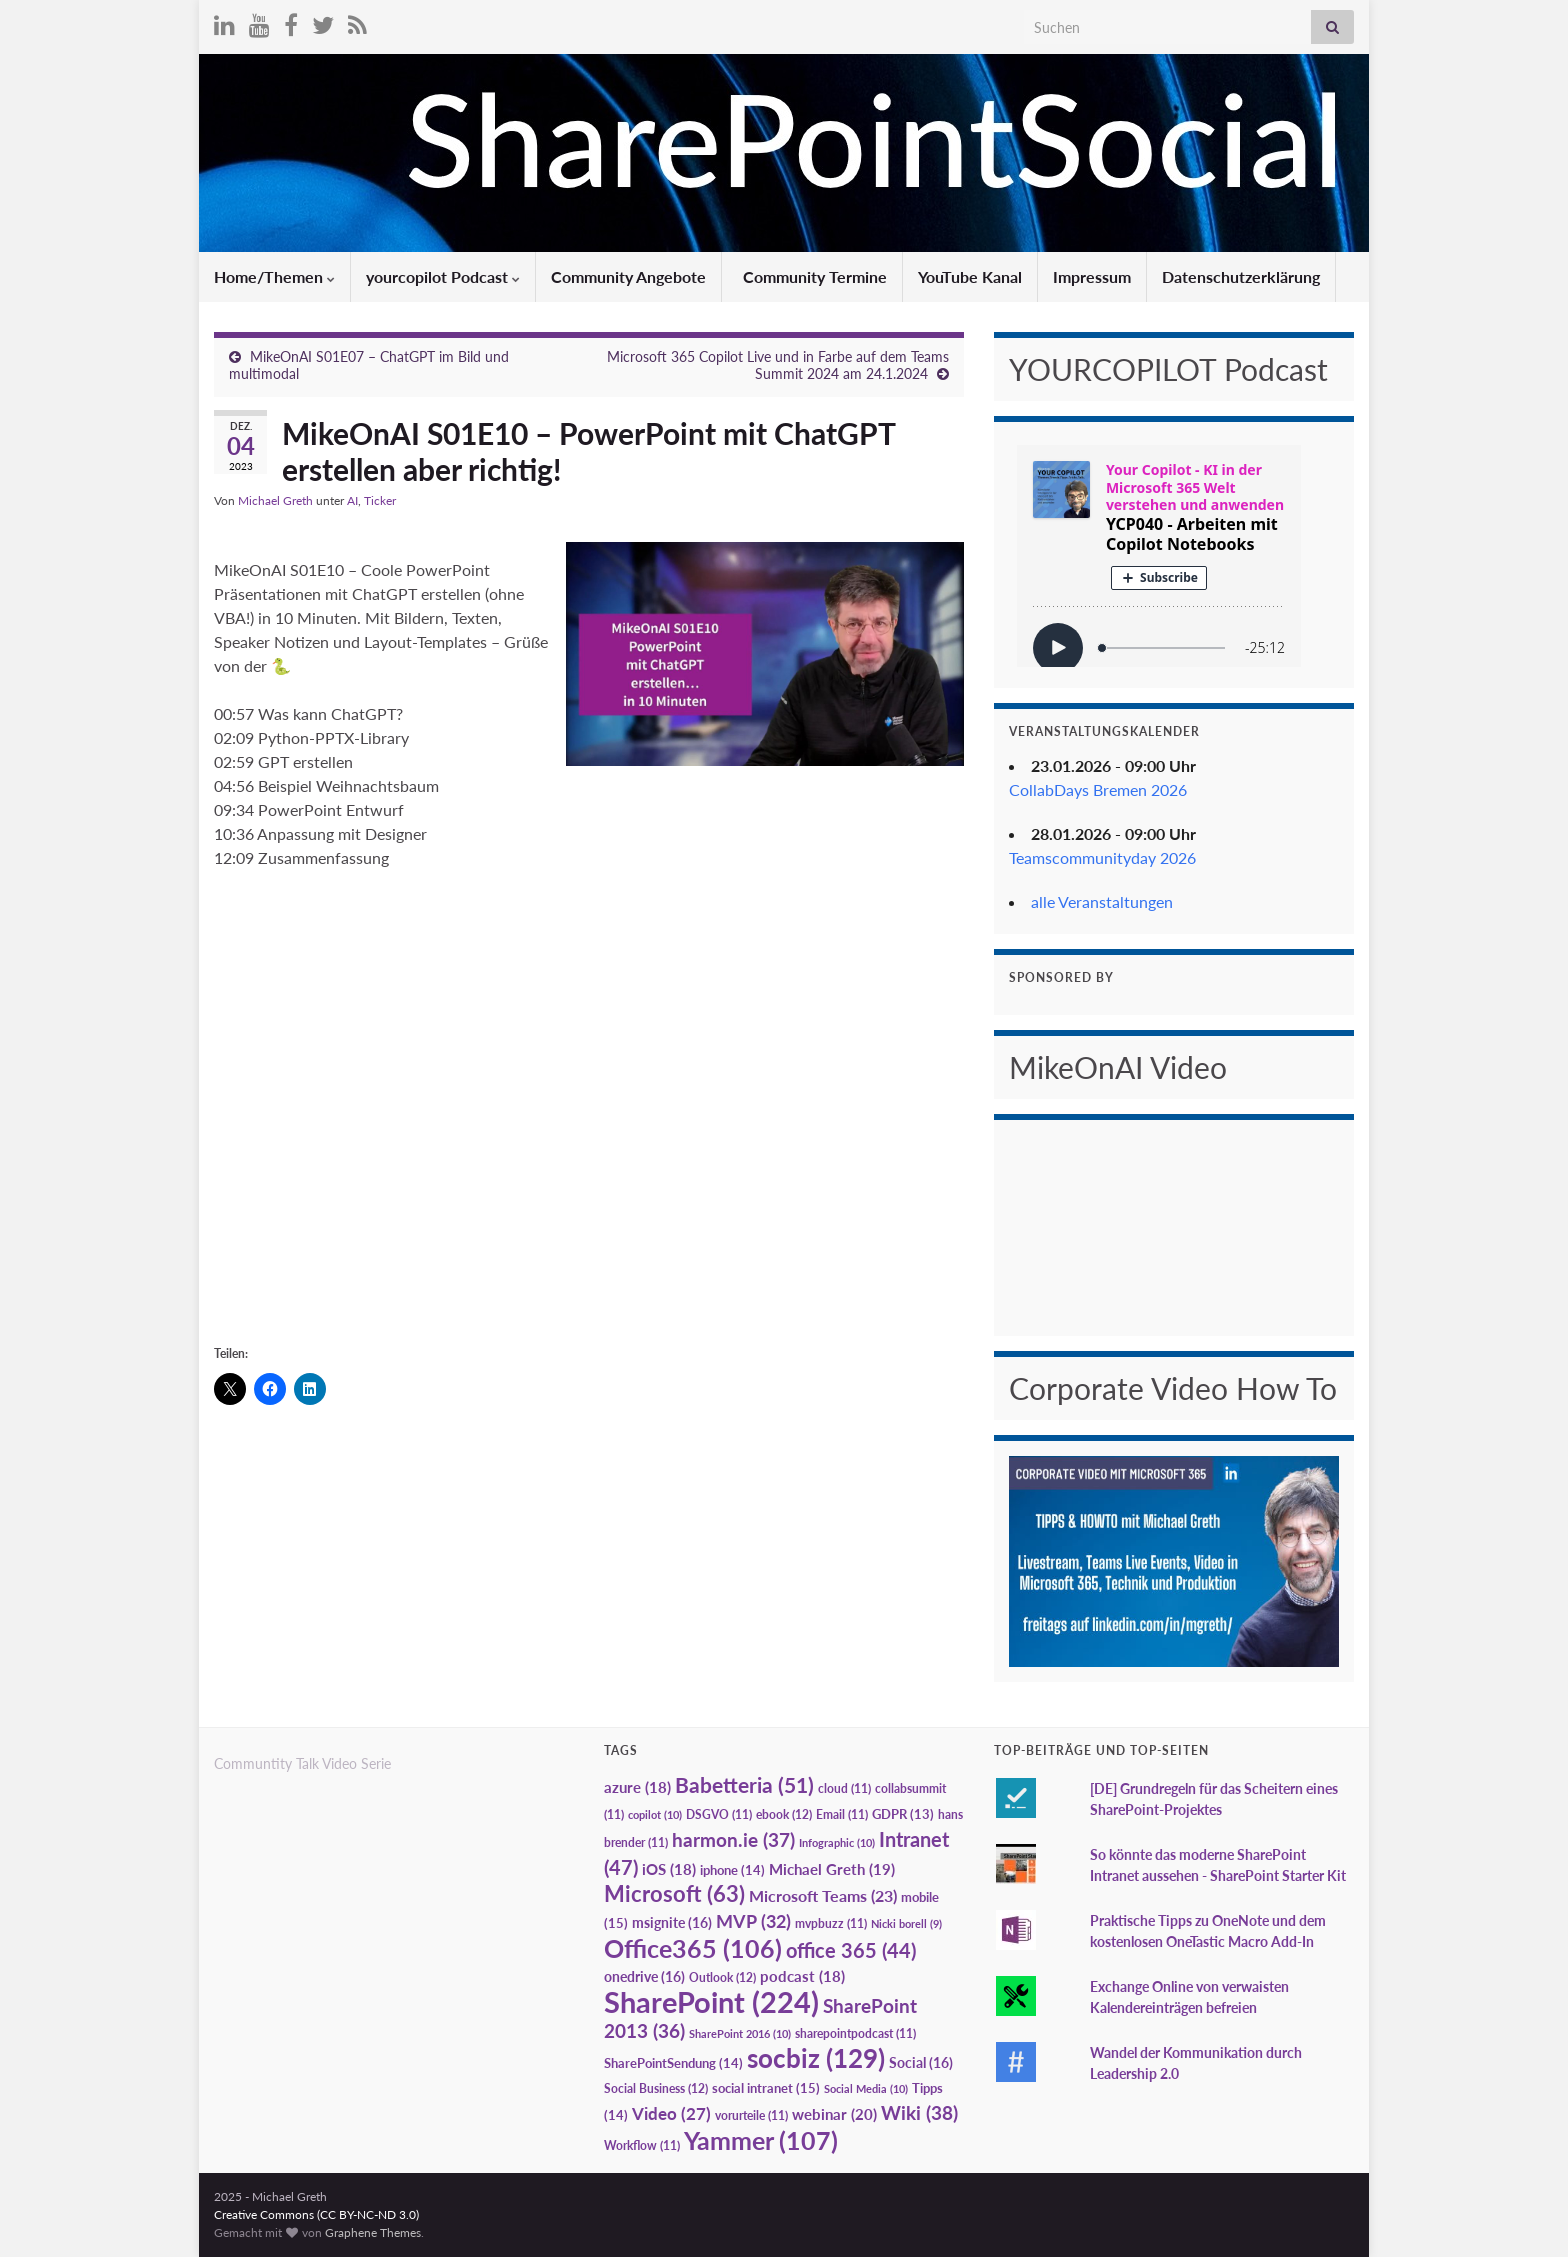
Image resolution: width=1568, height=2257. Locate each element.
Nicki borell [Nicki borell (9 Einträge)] (906, 1923)
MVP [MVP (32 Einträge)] (753, 1921)
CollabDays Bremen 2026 (1098, 789)
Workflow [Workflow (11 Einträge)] (642, 2145)
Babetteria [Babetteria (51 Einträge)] (744, 1785)
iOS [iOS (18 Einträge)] (669, 1869)
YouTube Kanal (970, 276)
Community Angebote (628, 276)
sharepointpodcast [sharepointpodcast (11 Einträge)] (855, 2033)
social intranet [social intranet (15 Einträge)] (766, 2088)
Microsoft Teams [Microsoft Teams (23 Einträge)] (823, 1895)
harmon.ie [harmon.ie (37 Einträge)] (733, 1840)
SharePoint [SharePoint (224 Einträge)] (711, 2001)
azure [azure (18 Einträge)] (637, 1787)
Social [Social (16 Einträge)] (921, 2062)
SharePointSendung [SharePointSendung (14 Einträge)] (673, 2063)
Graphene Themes (373, 2232)
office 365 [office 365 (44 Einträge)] (851, 1950)
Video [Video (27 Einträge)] (671, 2113)
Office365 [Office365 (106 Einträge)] (693, 1948)
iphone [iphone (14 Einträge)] (732, 1870)
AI (352, 500)
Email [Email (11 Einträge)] (842, 1814)
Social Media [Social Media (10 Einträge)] (866, 2088)
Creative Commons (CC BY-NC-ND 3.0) (316, 2214)
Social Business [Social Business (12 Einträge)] (656, 2088)
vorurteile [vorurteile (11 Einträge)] (751, 2115)
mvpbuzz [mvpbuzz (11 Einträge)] (831, 1923)
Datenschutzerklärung (1241, 276)
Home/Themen (274, 276)
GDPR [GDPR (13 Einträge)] (903, 1814)
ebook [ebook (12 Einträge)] (784, 1814)
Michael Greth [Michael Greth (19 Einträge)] (832, 1869)
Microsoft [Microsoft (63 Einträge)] (674, 1893)
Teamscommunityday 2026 (1102, 857)
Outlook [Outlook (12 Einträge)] (722, 1977)
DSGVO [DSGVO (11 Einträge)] (719, 1814)
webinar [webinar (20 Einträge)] (834, 2114)
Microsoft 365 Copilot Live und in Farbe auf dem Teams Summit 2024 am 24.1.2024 (778, 365)
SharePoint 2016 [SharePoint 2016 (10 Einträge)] (740, 2033)
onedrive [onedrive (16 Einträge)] (644, 1976)
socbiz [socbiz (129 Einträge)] (816, 2058)
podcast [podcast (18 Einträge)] (802, 1976)
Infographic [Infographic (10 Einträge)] (837, 1842)
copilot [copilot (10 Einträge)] (655, 1814)
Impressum (1092, 276)
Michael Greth (275, 500)
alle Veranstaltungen (1102, 901)
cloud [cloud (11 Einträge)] (844, 1788)
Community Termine (813, 276)
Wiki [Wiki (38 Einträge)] (919, 2112)
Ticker (380, 500)
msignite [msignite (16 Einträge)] (672, 1922)
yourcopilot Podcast (443, 276)
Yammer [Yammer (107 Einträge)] (761, 2140)
